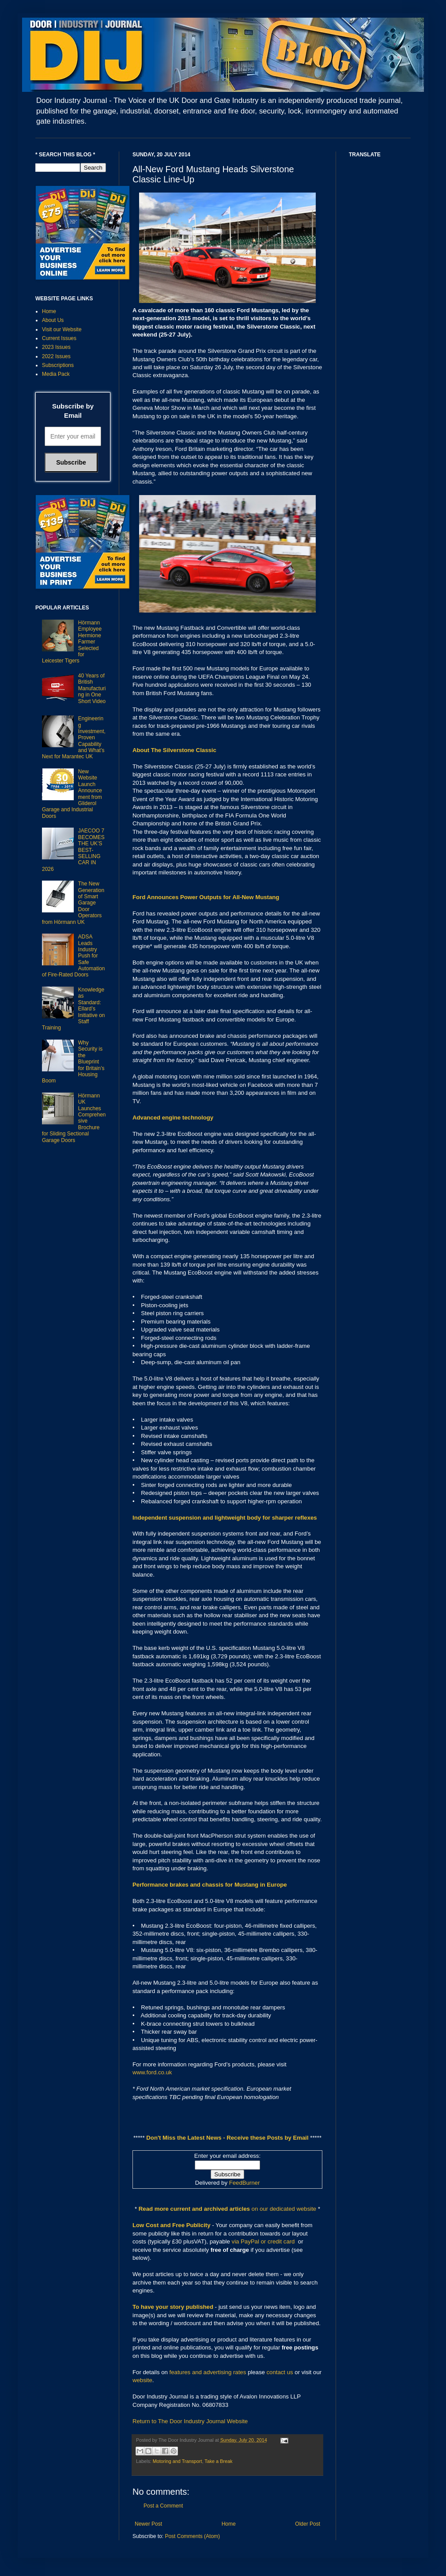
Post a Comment (163, 2506)
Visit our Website (62, 329)
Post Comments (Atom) (192, 2536)
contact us (280, 2372)
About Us (53, 320)
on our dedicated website (284, 2208)
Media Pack (56, 374)
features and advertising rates (208, 2372)
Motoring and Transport (177, 2461)
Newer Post (148, 2524)
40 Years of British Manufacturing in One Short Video (92, 688)
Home (229, 2524)
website (142, 2380)
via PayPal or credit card (263, 2241)
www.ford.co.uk (152, 2072)
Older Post (307, 2524)
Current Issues (59, 338)
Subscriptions (58, 365)
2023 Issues (56, 347)
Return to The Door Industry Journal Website (190, 2421)
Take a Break (218, 2461)
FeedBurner (244, 2182)
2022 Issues (56, 356)
